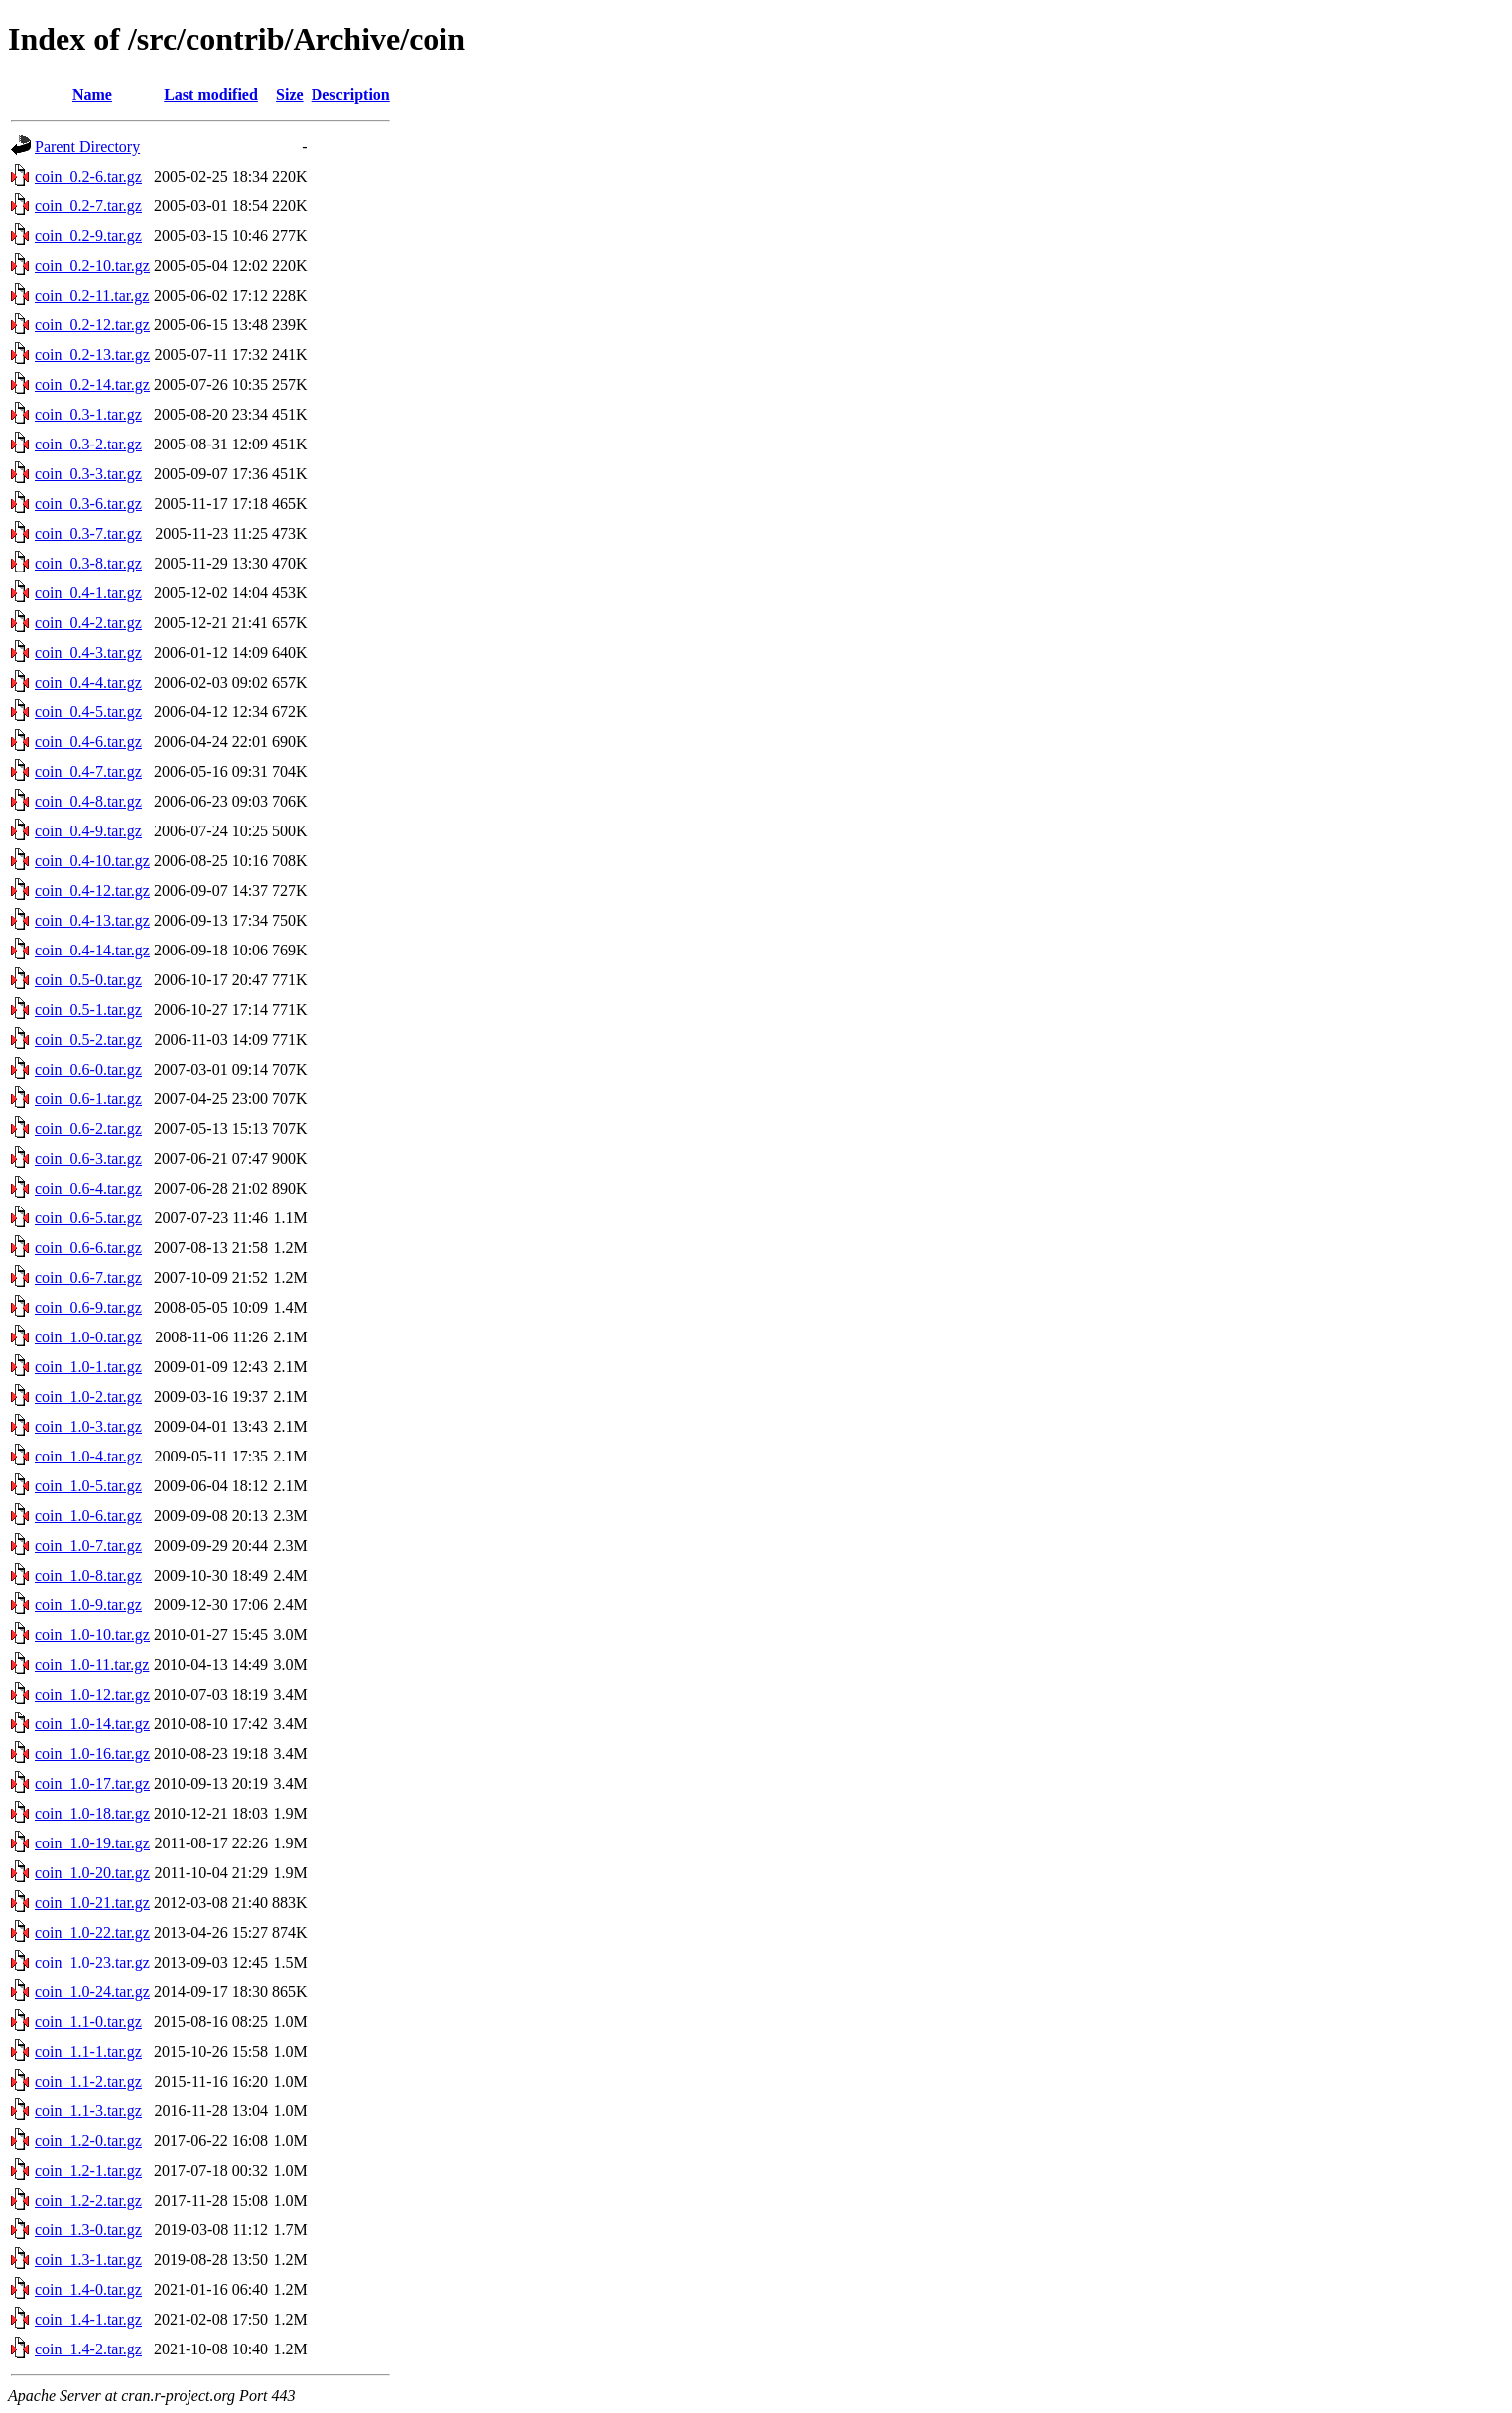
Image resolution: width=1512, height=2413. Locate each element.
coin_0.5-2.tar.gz (88, 1039)
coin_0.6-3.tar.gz (88, 1158)
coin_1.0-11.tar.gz (92, 1664)
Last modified (211, 94)
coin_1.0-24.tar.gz (92, 1991)
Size (290, 94)
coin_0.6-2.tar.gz (88, 1128)
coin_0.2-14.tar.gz (92, 384)
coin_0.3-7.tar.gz (88, 533)
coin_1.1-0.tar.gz (88, 2021)
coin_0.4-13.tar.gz (92, 920)
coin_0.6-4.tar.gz (88, 1188)
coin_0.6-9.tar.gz (88, 1307)
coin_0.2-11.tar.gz (92, 295)
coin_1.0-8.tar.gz (88, 1575)
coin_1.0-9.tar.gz (88, 1604)
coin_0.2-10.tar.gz (92, 265)
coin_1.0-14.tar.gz (92, 1723)
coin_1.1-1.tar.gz (88, 2051)
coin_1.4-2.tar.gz (88, 2349)
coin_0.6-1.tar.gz (88, 1098)
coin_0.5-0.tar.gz (88, 979)
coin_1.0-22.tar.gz (92, 1932)
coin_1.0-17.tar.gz (92, 1783)
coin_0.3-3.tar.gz (88, 473)
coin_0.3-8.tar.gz (88, 563)
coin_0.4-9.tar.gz (88, 831)
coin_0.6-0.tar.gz (88, 1069)
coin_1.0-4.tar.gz (88, 1456)
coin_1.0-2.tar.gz (88, 1396)
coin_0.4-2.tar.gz (88, 622)
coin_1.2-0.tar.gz (88, 2140)
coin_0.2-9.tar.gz (88, 235)
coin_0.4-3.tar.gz (88, 652)
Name (92, 94)
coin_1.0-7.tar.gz (88, 1545)
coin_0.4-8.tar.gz (88, 801)
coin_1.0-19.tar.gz (92, 1843)
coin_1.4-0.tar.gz (88, 2289)
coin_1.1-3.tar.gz (88, 2110)
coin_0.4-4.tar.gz (88, 682)
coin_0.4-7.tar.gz (88, 771)
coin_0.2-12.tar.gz (92, 325)
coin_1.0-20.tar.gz (92, 1872)
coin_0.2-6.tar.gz (88, 176)
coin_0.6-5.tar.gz (88, 1217)
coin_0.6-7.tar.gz (88, 1277)
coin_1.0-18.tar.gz (92, 1813)
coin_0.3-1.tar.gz (88, 414)
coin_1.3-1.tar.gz (88, 2259)
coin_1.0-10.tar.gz (92, 1634)
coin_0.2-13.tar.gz (92, 354)
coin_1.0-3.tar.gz (88, 1426)
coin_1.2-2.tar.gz (88, 2200)
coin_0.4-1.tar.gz (88, 592)
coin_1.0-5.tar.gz (88, 1485)
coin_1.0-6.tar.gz (88, 1515)
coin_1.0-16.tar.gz (92, 1753)
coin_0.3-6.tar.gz (88, 503)
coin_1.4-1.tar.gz (88, 2319)
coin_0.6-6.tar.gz (88, 1247)
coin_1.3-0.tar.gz (88, 2230)
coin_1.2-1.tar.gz (88, 2170)
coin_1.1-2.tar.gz (88, 2081)
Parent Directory (87, 146)
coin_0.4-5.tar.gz (88, 711)
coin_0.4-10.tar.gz (92, 860)
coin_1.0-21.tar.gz (92, 1902)
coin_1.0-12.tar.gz (92, 1694)
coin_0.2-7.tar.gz (88, 205)
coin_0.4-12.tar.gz (92, 890)
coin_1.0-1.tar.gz (88, 1366)
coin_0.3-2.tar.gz (88, 444)
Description (351, 94)
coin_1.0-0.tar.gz (88, 1337)
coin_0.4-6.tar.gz (88, 741)
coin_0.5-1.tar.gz (88, 1009)
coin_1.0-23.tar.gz (92, 1962)
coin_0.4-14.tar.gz (92, 950)
